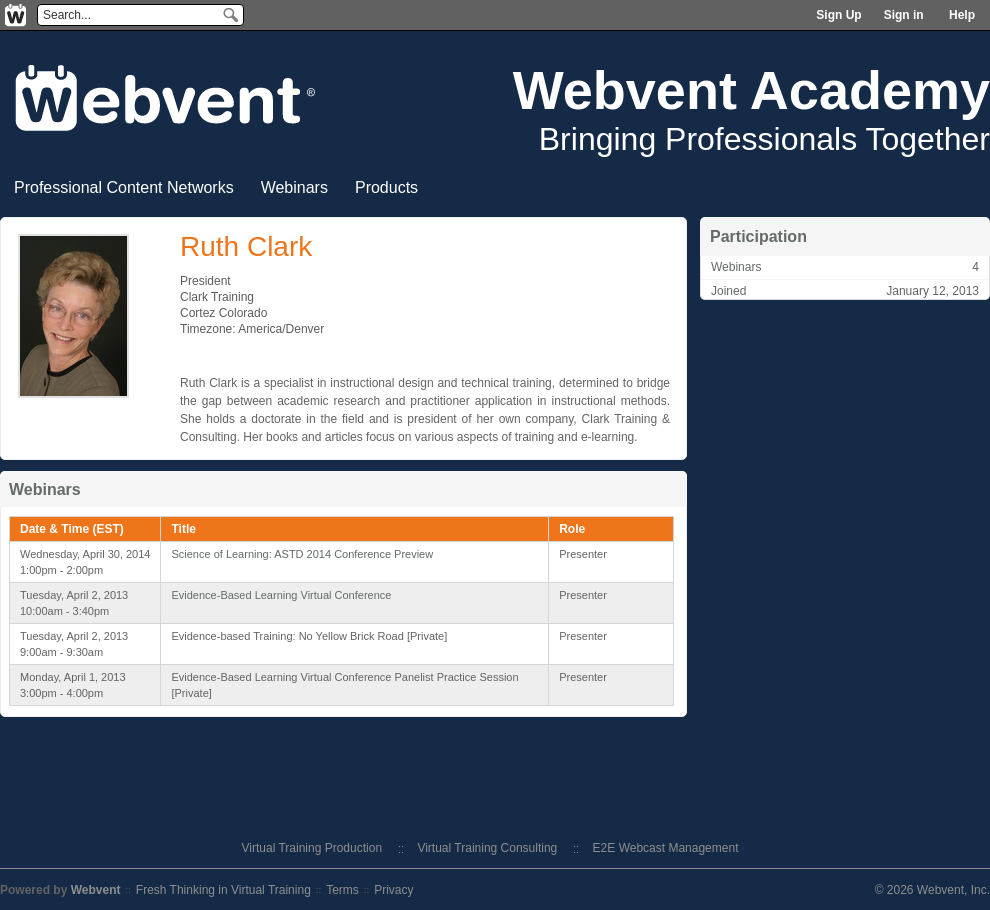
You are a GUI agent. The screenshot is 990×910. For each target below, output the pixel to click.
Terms (342, 890)
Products (386, 187)
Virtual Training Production (312, 848)
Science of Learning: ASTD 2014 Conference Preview (302, 554)
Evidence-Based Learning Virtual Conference (281, 595)
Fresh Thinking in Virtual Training (223, 890)
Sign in (904, 15)
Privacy (393, 890)
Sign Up (838, 15)
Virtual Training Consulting (487, 848)
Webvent (96, 890)
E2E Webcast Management (666, 848)
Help (962, 15)
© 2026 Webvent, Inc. (932, 890)
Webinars (294, 187)
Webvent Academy (751, 90)
